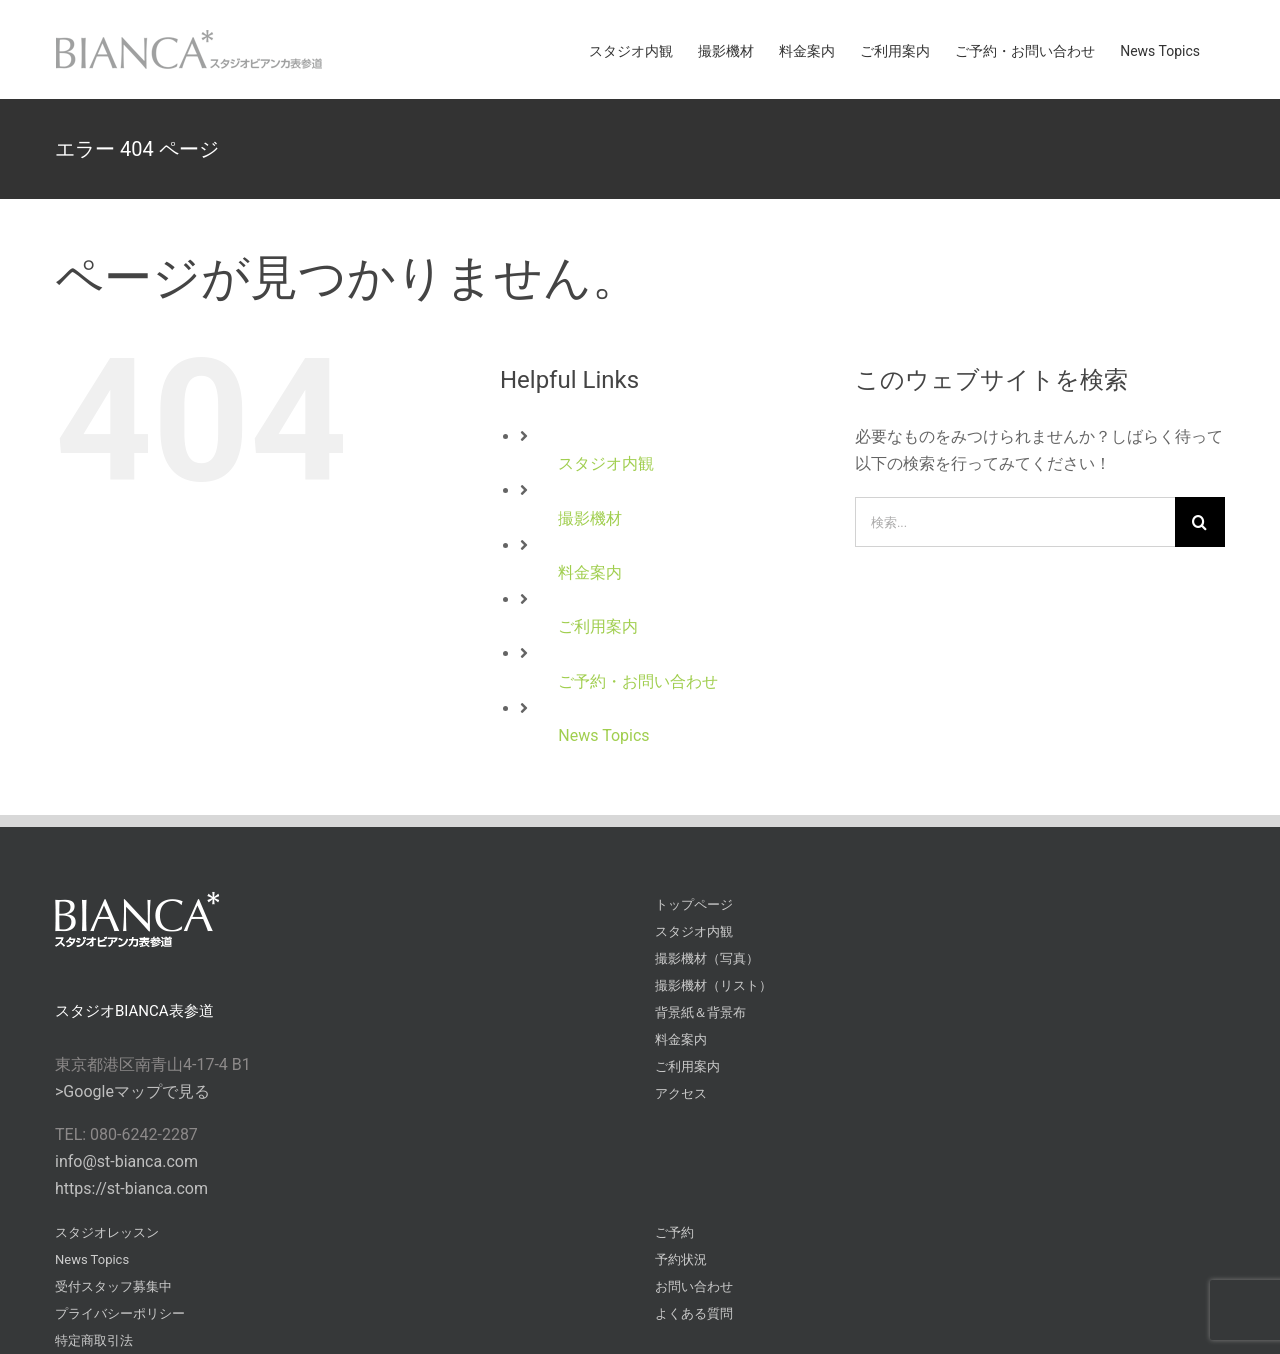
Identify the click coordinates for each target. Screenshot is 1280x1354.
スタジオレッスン (107, 1232)
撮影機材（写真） (707, 958)
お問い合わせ (694, 1286)
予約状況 (681, 1259)
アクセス (681, 1093)
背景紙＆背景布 (700, 1012)
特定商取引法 (94, 1340)
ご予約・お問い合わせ (638, 681)
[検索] (1200, 522)
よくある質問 (694, 1313)
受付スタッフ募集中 (113, 1286)
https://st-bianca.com (131, 1188)
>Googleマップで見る (132, 1091)
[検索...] (1015, 522)
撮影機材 (590, 518)
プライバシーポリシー (120, 1313)
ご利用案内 (598, 626)
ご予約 (674, 1232)
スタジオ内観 (606, 463)
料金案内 (590, 572)
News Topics (603, 735)
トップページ (694, 904)
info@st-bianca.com (126, 1161)
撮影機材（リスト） (713, 985)
